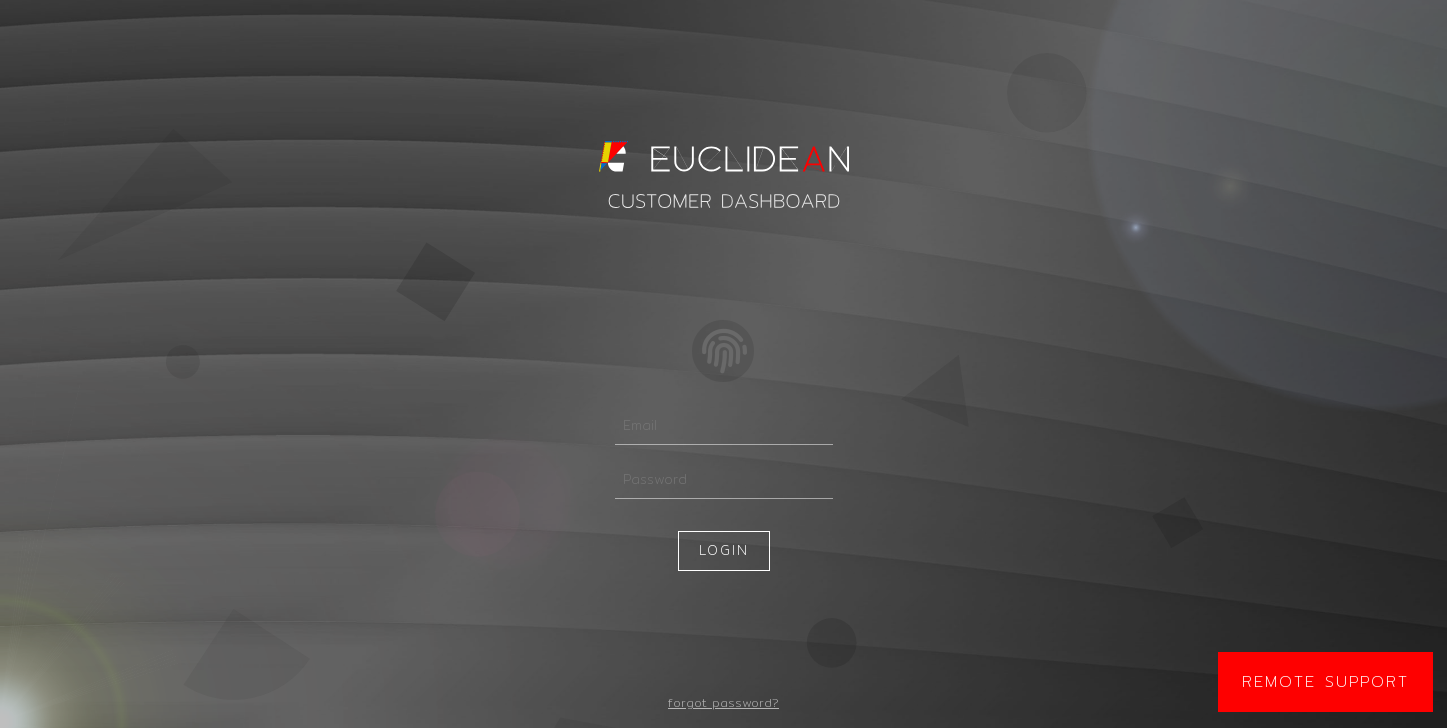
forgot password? (723, 702)
